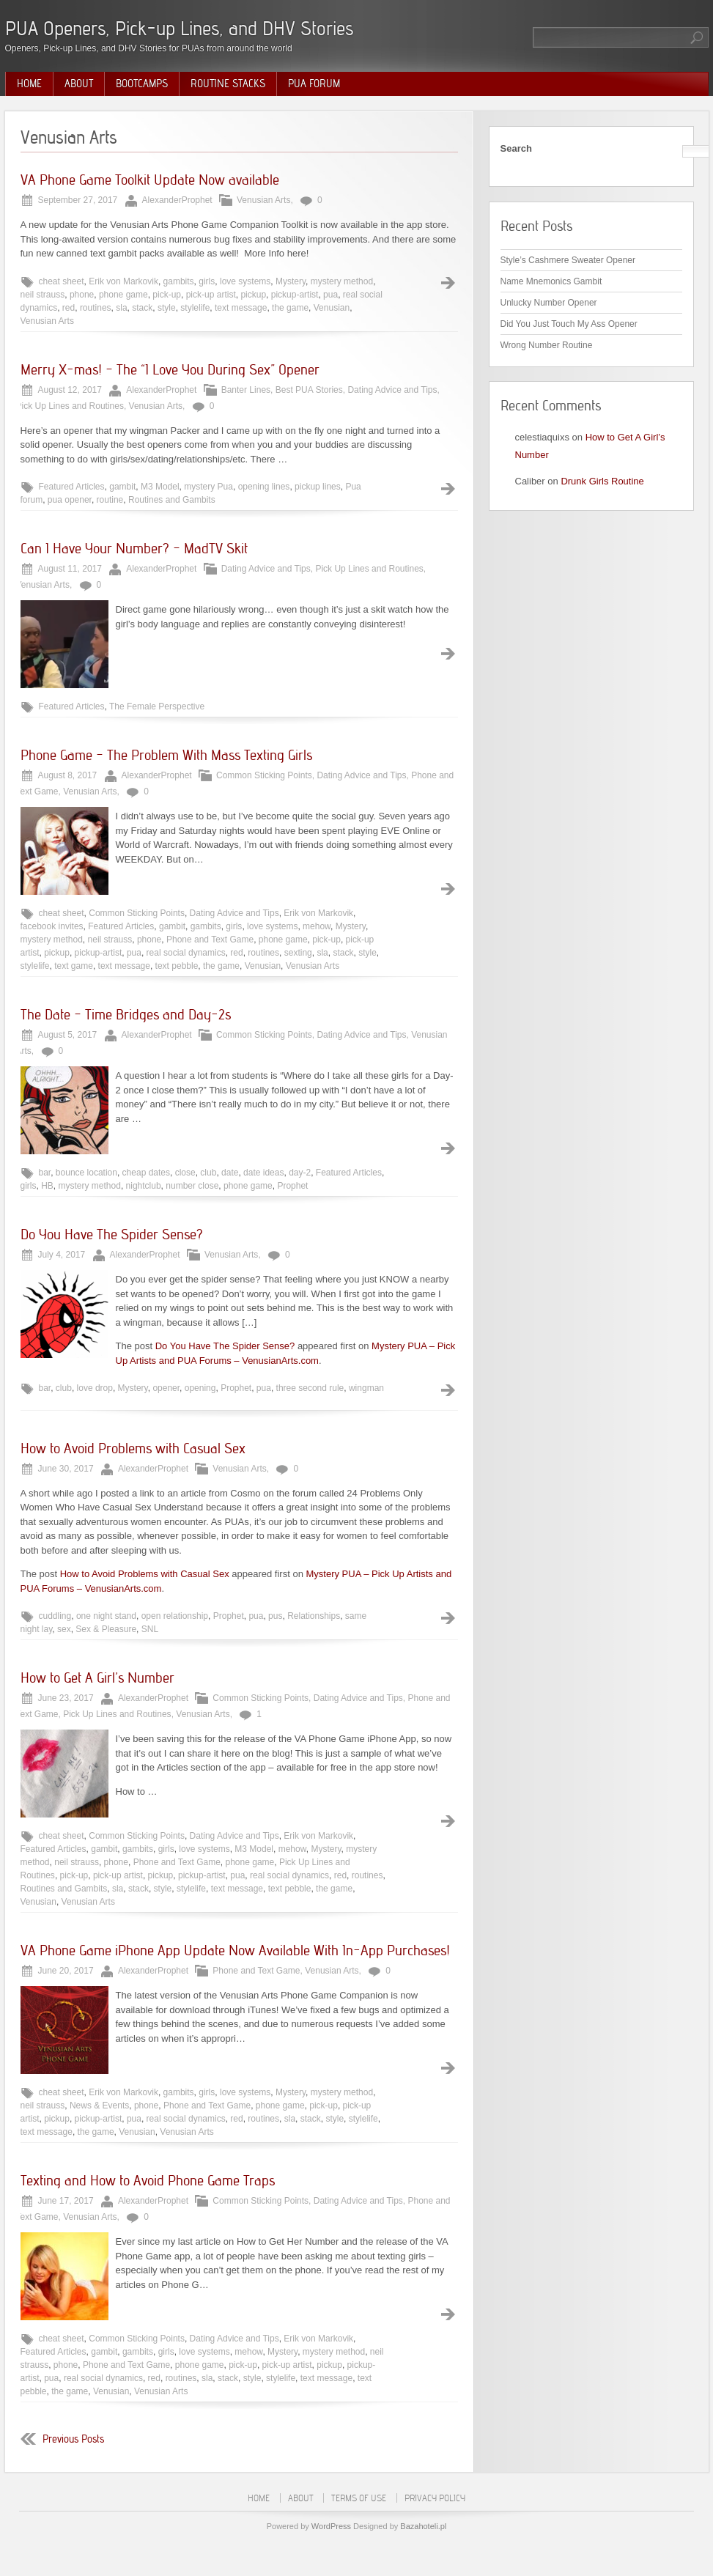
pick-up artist (211, 294)
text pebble (177, 966)
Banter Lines (245, 390)
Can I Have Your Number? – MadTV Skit (134, 548)
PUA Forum (314, 83)
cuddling (55, 1616)
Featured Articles (72, 486)
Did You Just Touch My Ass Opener (569, 324)
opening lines (264, 486)
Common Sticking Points (264, 775)
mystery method (342, 281)
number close (192, 1186)
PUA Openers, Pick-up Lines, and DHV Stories (179, 28)
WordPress (331, 2526)
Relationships (313, 1616)
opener (166, 1388)
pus (275, 1616)
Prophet (292, 1186)
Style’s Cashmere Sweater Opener (568, 260)
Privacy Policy (434, 2498)
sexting (298, 953)
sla (121, 308)
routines (95, 308)
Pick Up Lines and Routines (70, 406)
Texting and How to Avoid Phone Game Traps (148, 2180)
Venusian (332, 308)
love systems (245, 281)
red (68, 308)
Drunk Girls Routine (602, 481)
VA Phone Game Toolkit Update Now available (150, 179)
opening (200, 1388)
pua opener (70, 500)
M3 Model (160, 486)
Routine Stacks (228, 83)
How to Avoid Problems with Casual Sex (133, 1448)
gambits (178, 281)
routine (110, 500)
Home (29, 83)
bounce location (86, 1172)
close (185, 1172)
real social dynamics (186, 953)
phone (82, 294)
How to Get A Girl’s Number (97, 1677)
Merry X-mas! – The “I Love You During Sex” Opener (170, 369)
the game (290, 308)
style (167, 308)
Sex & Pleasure (105, 1629)
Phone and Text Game (210, 939)
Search (516, 148)
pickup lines (318, 486)
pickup (253, 294)
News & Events (99, 2105)
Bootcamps (142, 83)
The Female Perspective (156, 706)
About (78, 83)
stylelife (195, 308)
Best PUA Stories (309, 390)
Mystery (291, 281)
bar (45, 1172)
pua (330, 294)
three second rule (310, 1388)
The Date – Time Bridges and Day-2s (126, 1014)
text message (241, 308)
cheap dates (146, 1172)
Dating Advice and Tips (392, 390)
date (229, 1172)
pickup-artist (295, 294)
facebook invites (52, 926)
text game (73, 966)
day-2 (300, 1172)
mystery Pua (208, 486)
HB (47, 1186)
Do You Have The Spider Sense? (112, 1234)
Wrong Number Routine (546, 345)
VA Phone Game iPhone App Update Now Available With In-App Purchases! (235, 1950)
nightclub (143, 1186)
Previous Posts (73, 2439)
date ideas (263, 1172)
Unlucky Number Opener (548, 303)
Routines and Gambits (171, 500)
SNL (149, 1629)
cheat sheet (61, 281)
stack (142, 308)
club (208, 1172)
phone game (123, 294)
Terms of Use (358, 2498)
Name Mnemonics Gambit (551, 281)
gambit (122, 486)
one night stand (106, 1616)
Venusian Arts (263, 200)
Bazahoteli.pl (423, 2526)
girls (207, 281)
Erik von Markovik (123, 281)
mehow (316, 926)
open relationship (174, 1616)
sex (64, 1629)
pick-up (166, 294)
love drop (95, 1388)
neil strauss (43, 294)
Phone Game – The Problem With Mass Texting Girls (166, 755)
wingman (366, 1388)
